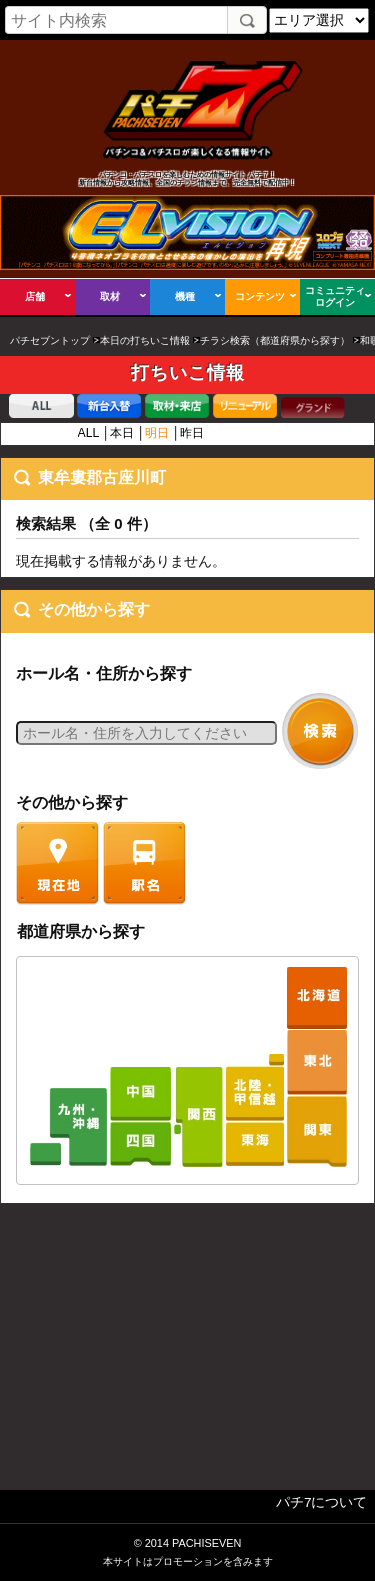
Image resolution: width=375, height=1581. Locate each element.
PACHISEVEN (206, 1543)
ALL (88, 433)
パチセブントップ (50, 340)
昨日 (192, 433)
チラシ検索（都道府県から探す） (275, 340)
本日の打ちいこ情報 (145, 340)
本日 (122, 433)
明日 (157, 433)
